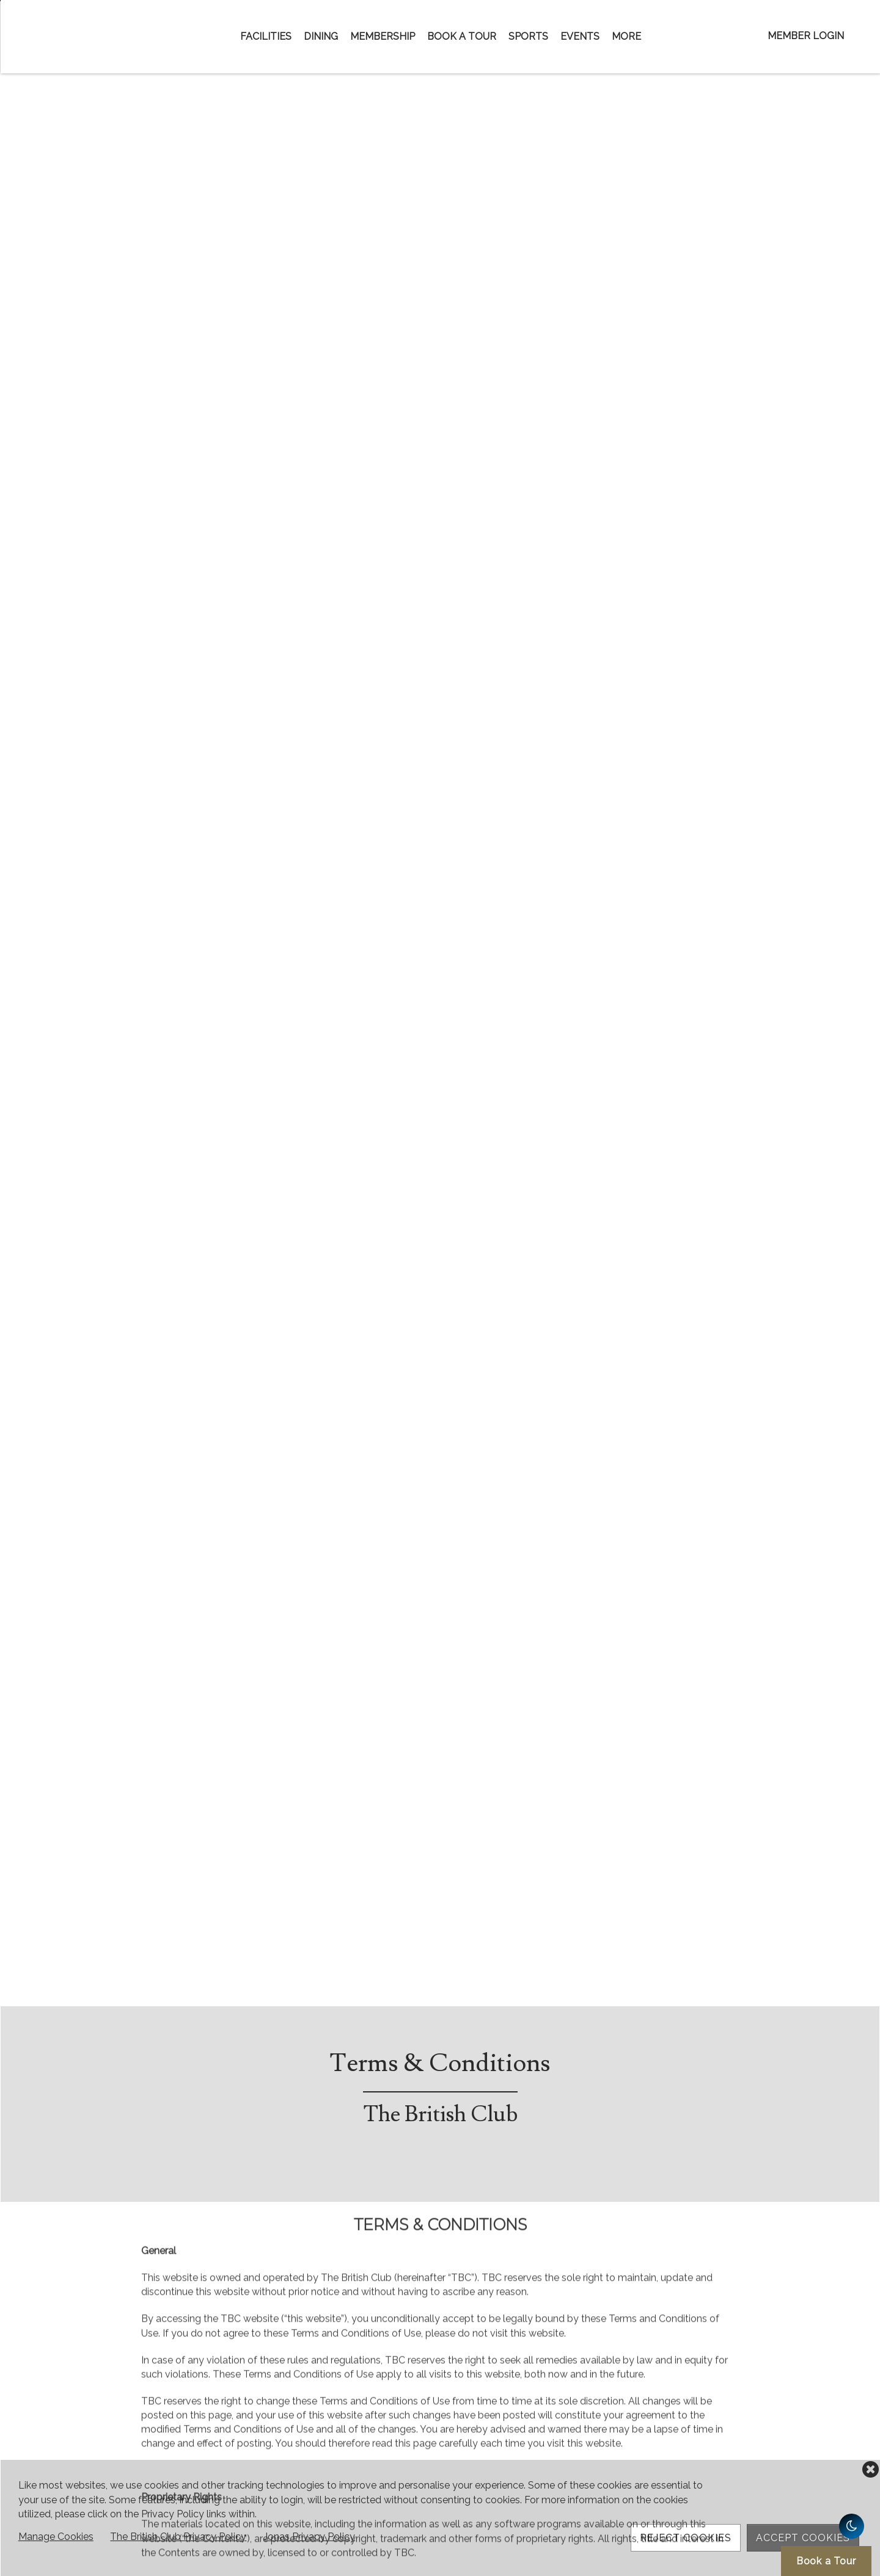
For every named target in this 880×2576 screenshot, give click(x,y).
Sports (528, 36)
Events (580, 36)
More (626, 36)
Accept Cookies (803, 2538)
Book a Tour (461, 36)
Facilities (266, 36)
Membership (382, 36)
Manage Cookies (56, 2536)
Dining (321, 36)
